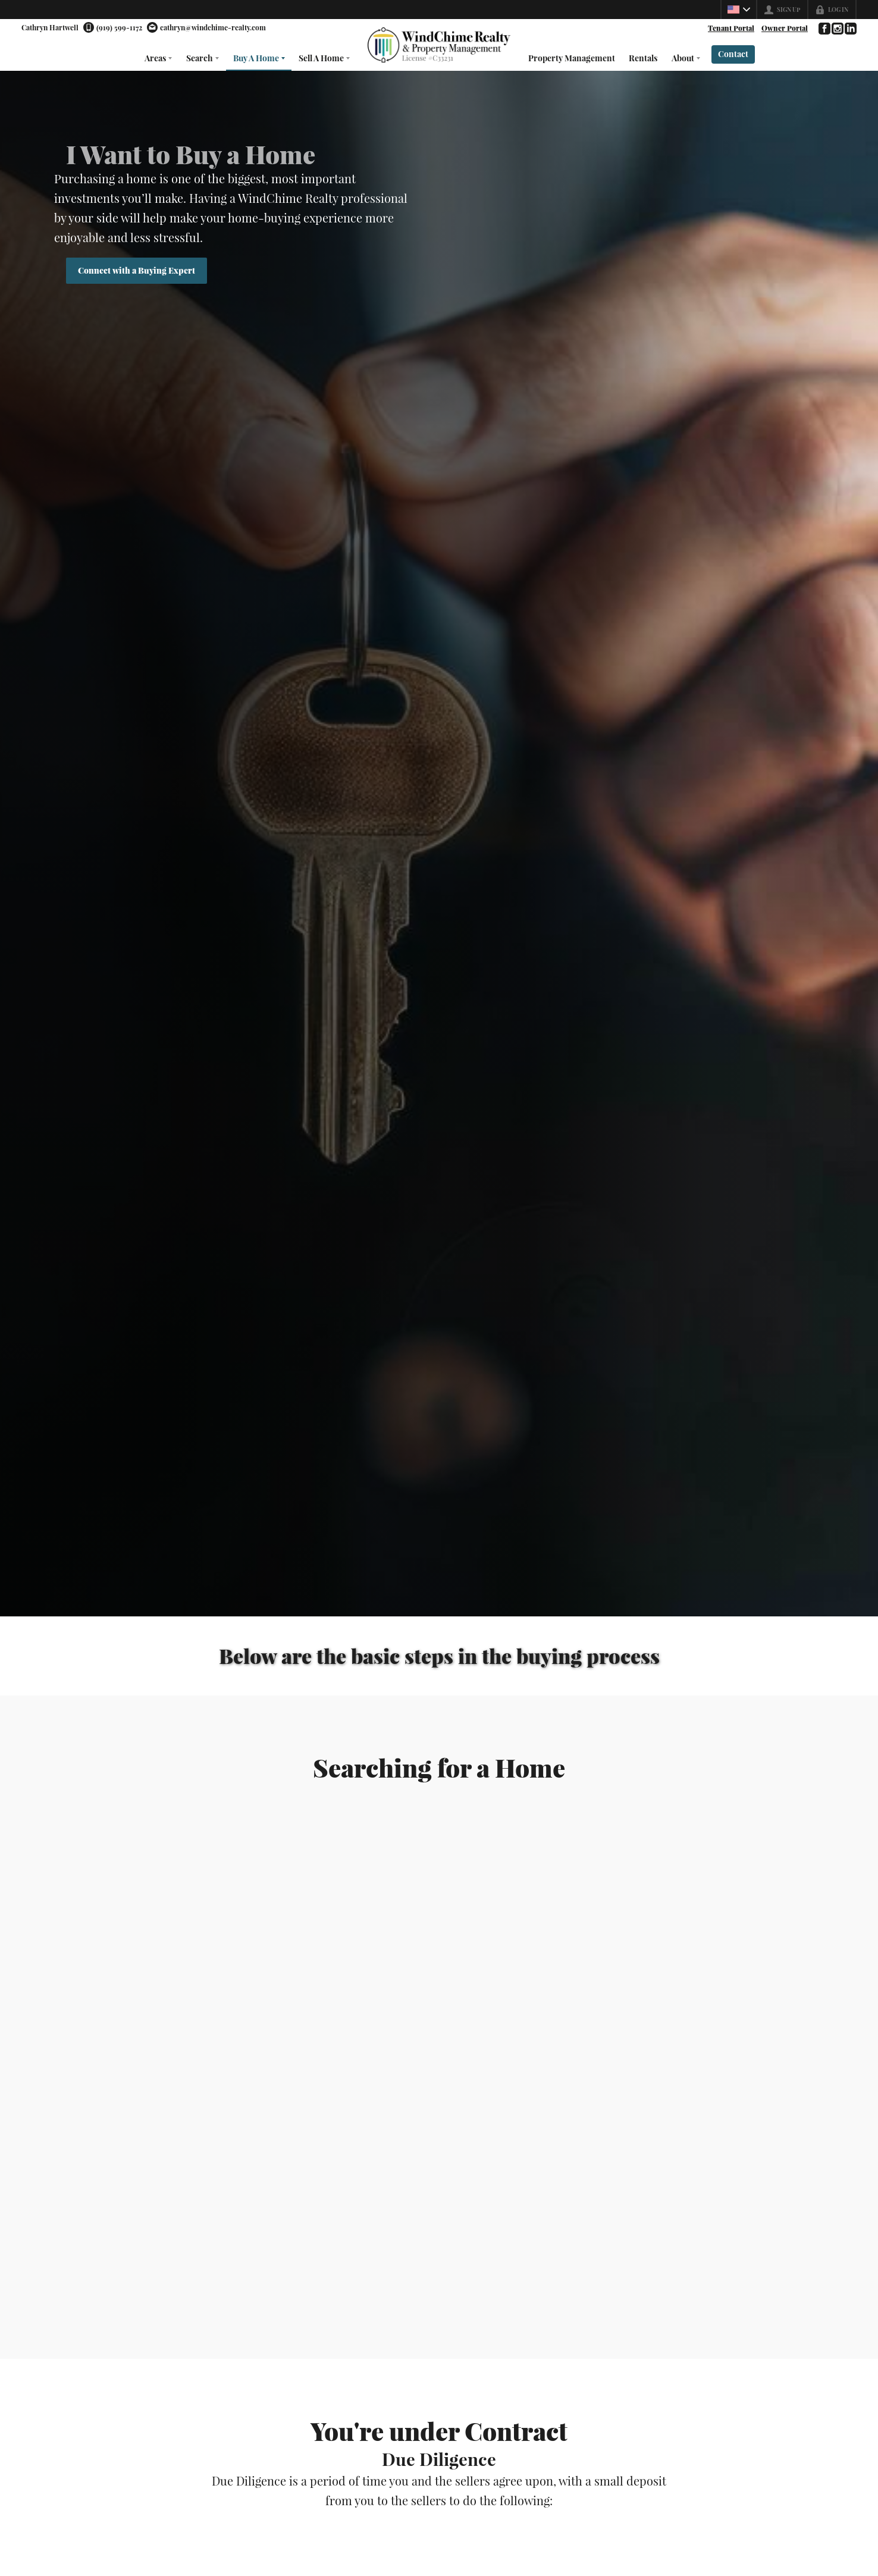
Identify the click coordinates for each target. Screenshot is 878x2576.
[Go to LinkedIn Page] (850, 29)
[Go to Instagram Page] (836, 29)
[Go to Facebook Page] (823, 29)
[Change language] (739, 9)
